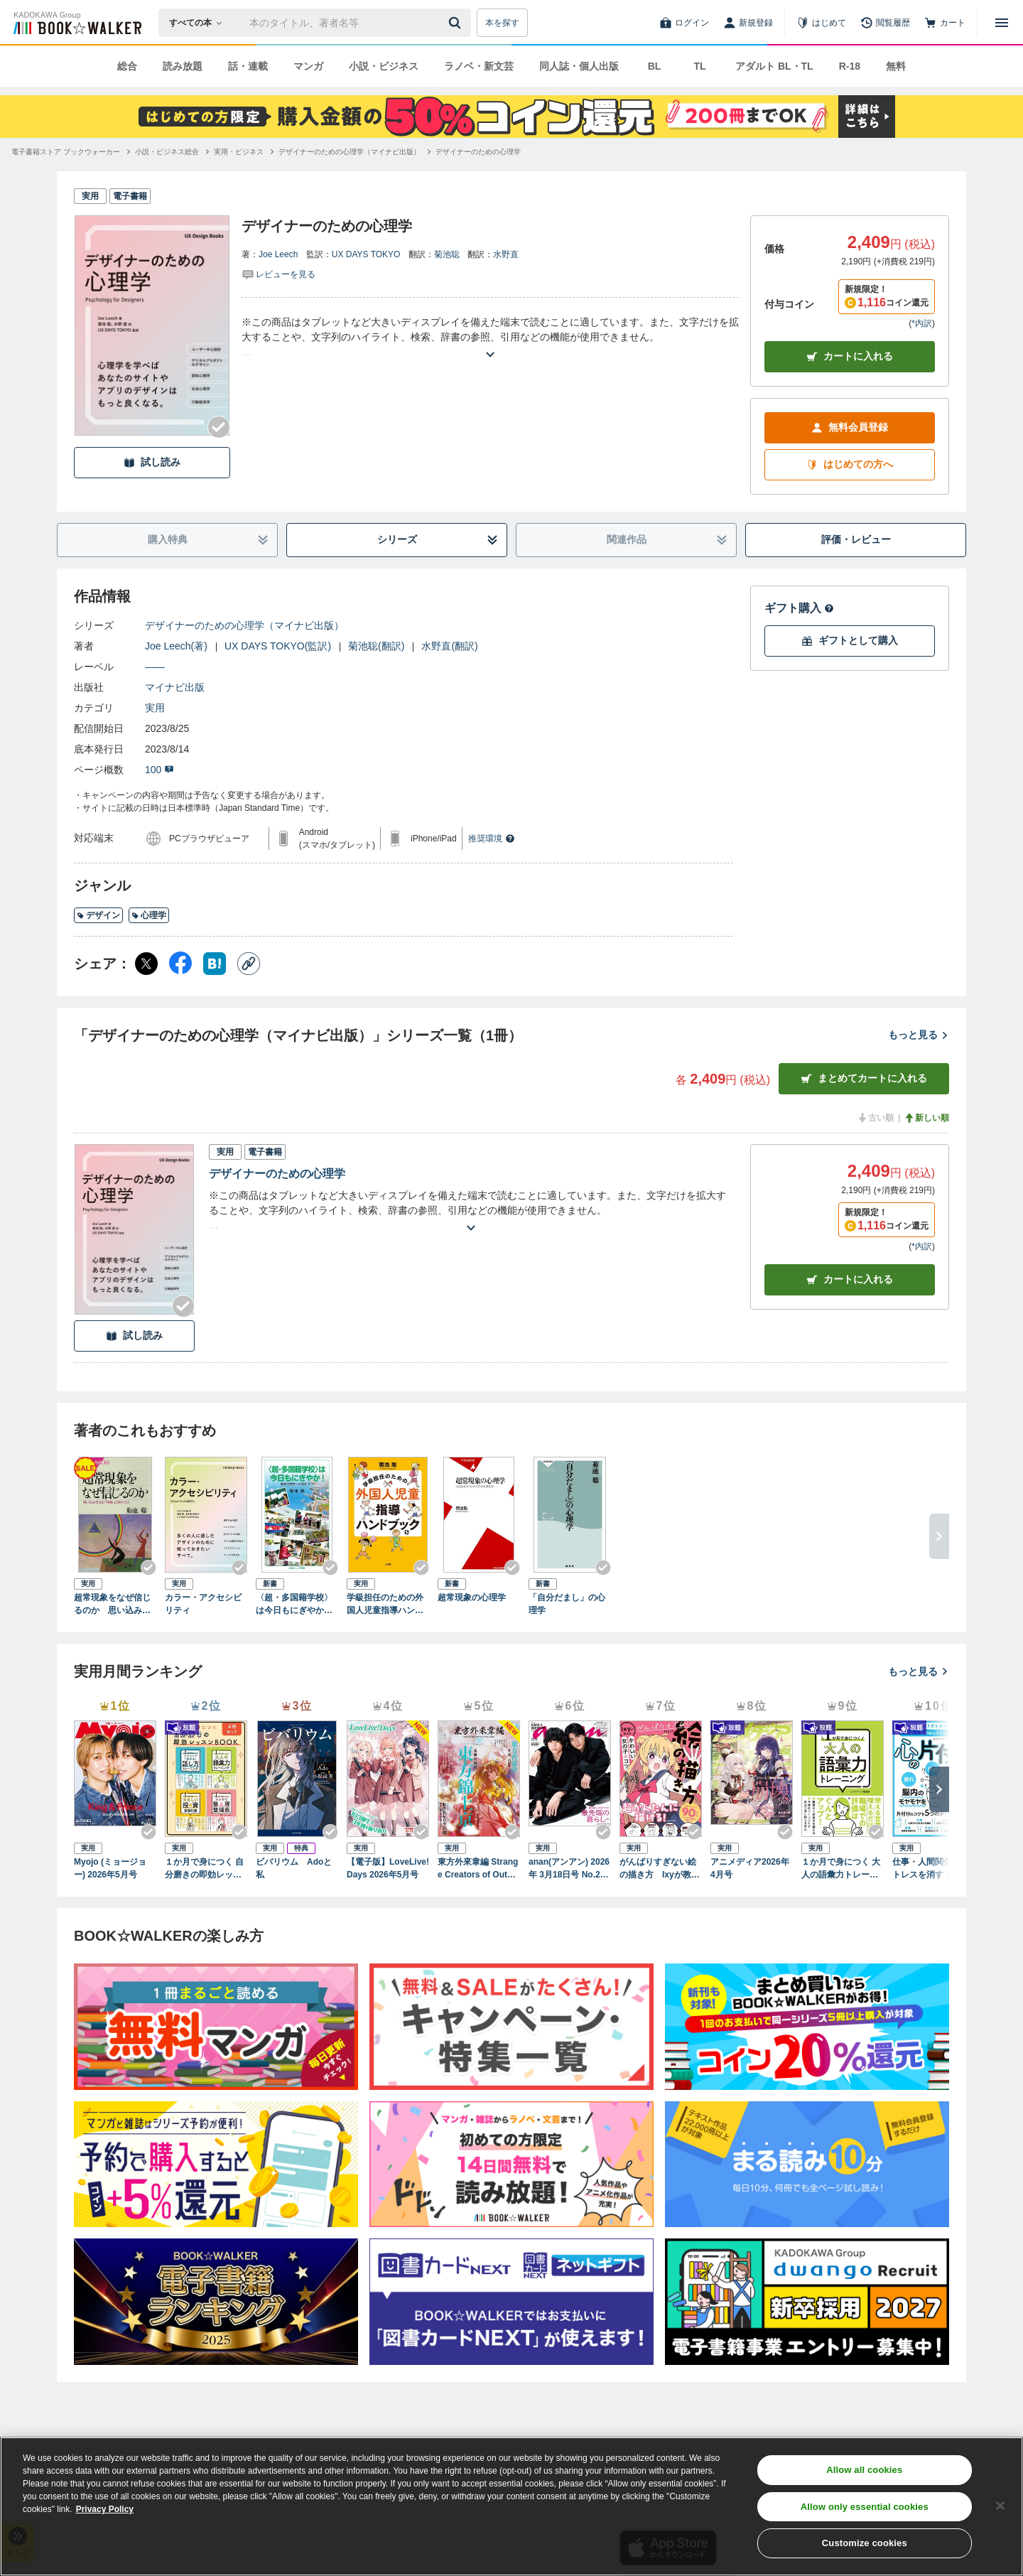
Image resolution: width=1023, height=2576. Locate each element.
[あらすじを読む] (490, 337)
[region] (511, 2506)
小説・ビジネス (383, 66)
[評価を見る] (278, 273)
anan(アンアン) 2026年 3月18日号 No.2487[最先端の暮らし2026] (569, 1869)
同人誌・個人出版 (579, 66)
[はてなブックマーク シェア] (214, 963)
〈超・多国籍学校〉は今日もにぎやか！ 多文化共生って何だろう (297, 1605)
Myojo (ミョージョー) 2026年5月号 (110, 1868)
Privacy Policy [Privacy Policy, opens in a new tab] (105, 2509)
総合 (127, 66)
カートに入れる (849, 356)
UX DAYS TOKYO (366, 254)
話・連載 (248, 66)
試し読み (152, 462)
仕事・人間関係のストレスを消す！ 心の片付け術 (931, 1869)
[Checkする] (218, 427)
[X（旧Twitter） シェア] (146, 963)
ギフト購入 (799, 608)
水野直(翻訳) (449, 646)
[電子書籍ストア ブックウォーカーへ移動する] (65, 151)
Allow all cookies (864, 2469)
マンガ (308, 66)
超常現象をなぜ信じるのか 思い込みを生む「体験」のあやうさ (112, 1605)
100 (159, 769)
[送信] (456, 22)
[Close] (1000, 2505)
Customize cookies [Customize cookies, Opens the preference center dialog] (864, 2543)
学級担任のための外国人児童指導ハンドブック (385, 1605)
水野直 (506, 254)
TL (699, 66)
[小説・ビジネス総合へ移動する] (167, 151)
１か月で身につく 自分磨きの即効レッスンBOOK (204, 1869)
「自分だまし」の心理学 (567, 1604)
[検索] (456, 22)
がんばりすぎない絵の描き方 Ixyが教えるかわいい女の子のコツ (659, 1869)
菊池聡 (447, 254)
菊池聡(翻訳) (376, 646)
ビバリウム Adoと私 (294, 1868)
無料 (896, 66)
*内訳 (921, 323)
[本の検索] (200, 22)
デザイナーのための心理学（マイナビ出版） (244, 625)
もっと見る (918, 1034)
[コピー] (248, 963)
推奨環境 (491, 839)
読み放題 (182, 66)
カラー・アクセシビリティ (203, 1604)
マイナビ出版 (175, 687)
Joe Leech (278, 254)
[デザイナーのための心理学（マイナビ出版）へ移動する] (349, 151)
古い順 (875, 1117)
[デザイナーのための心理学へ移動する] (478, 151)
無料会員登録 (849, 427)
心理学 (148, 915)
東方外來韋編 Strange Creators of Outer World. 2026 (478, 1869)
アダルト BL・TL (774, 66)
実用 (155, 707)
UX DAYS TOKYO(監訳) (277, 646)
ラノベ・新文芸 (479, 66)
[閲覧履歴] (885, 23)
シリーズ (438, 540)
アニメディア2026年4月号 (749, 1868)
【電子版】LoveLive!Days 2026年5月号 (388, 1868)
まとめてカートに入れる (864, 1078)
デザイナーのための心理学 (277, 1174)
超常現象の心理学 (472, 1597)
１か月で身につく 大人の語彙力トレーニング (840, 1869)
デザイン (98, 915)
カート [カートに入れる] (849, 1279)
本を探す (502, 23)
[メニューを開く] (1001, 22)
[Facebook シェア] (180, 963)
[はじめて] (821, 23)
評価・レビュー (856, 539)
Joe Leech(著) (176, 646)
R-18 (849, 66)
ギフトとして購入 (849, 641)
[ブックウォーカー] (76, 23)
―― (155, 666)
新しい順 (926, 1117)
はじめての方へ (849, 464)
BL (654, 66)
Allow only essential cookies (865, 2506)
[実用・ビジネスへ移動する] (239, 151)
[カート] (944, 23)
